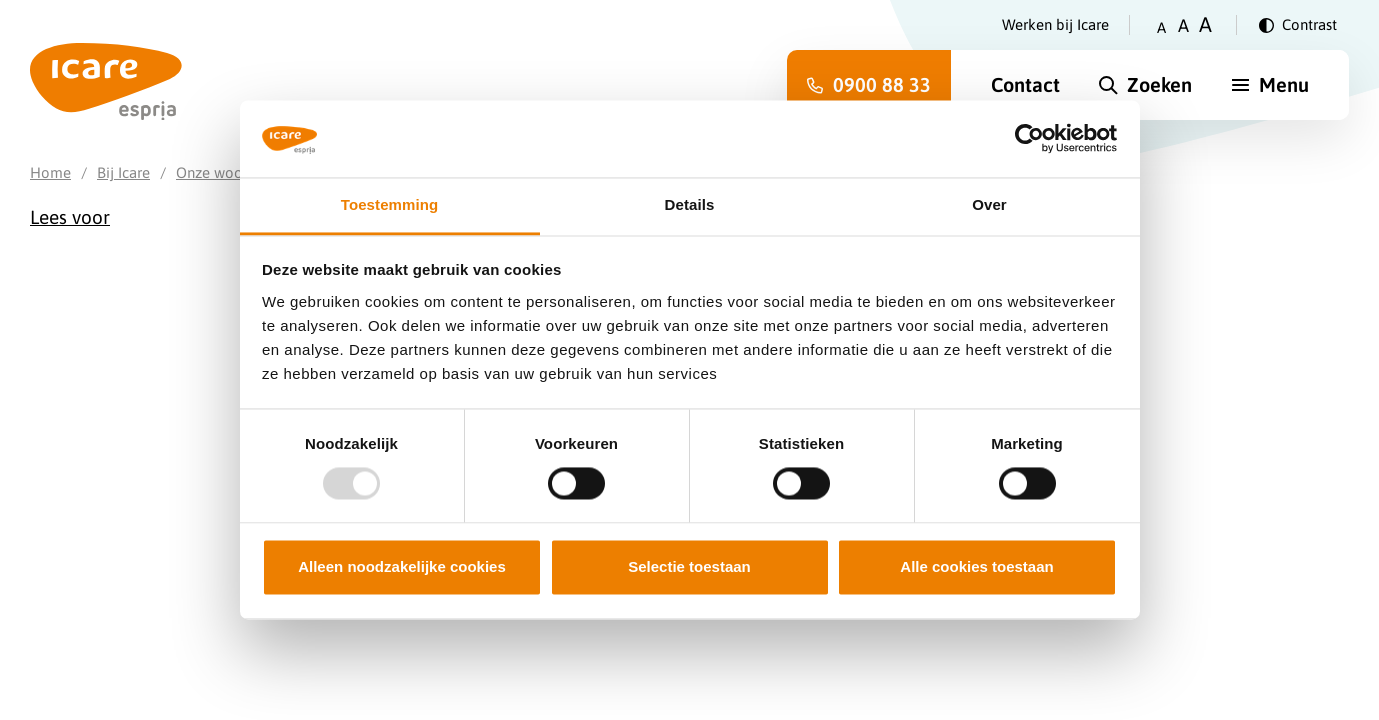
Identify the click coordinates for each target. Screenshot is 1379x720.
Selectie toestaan (689, 566)
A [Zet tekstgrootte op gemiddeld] (1183, 25)
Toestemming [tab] (390, 204)
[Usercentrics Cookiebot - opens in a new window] (1029, 139)
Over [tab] (989, 204)
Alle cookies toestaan (976, 566)
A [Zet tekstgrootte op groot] (1205, 24)
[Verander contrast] (1298, 25)
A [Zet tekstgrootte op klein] (1161, 27)
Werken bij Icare (1055, 24)
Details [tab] (690, 204)
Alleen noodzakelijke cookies (402, 566)
